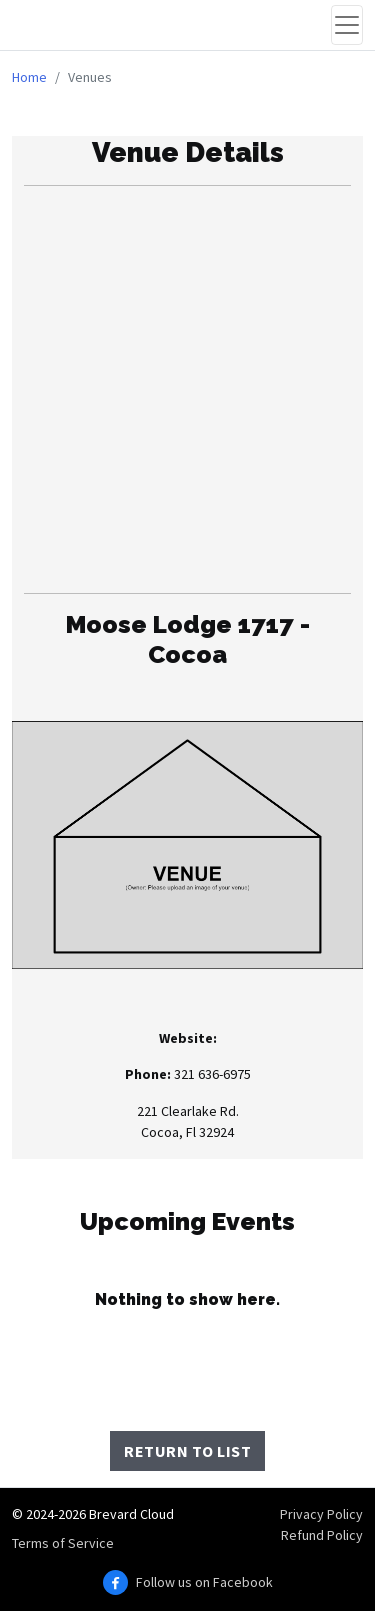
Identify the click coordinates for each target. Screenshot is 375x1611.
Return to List (187, 1451)
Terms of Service (63, 1543)
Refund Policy (322, 1535)
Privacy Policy (321, 1514)
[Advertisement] (187, 389)
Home (29, 77)
